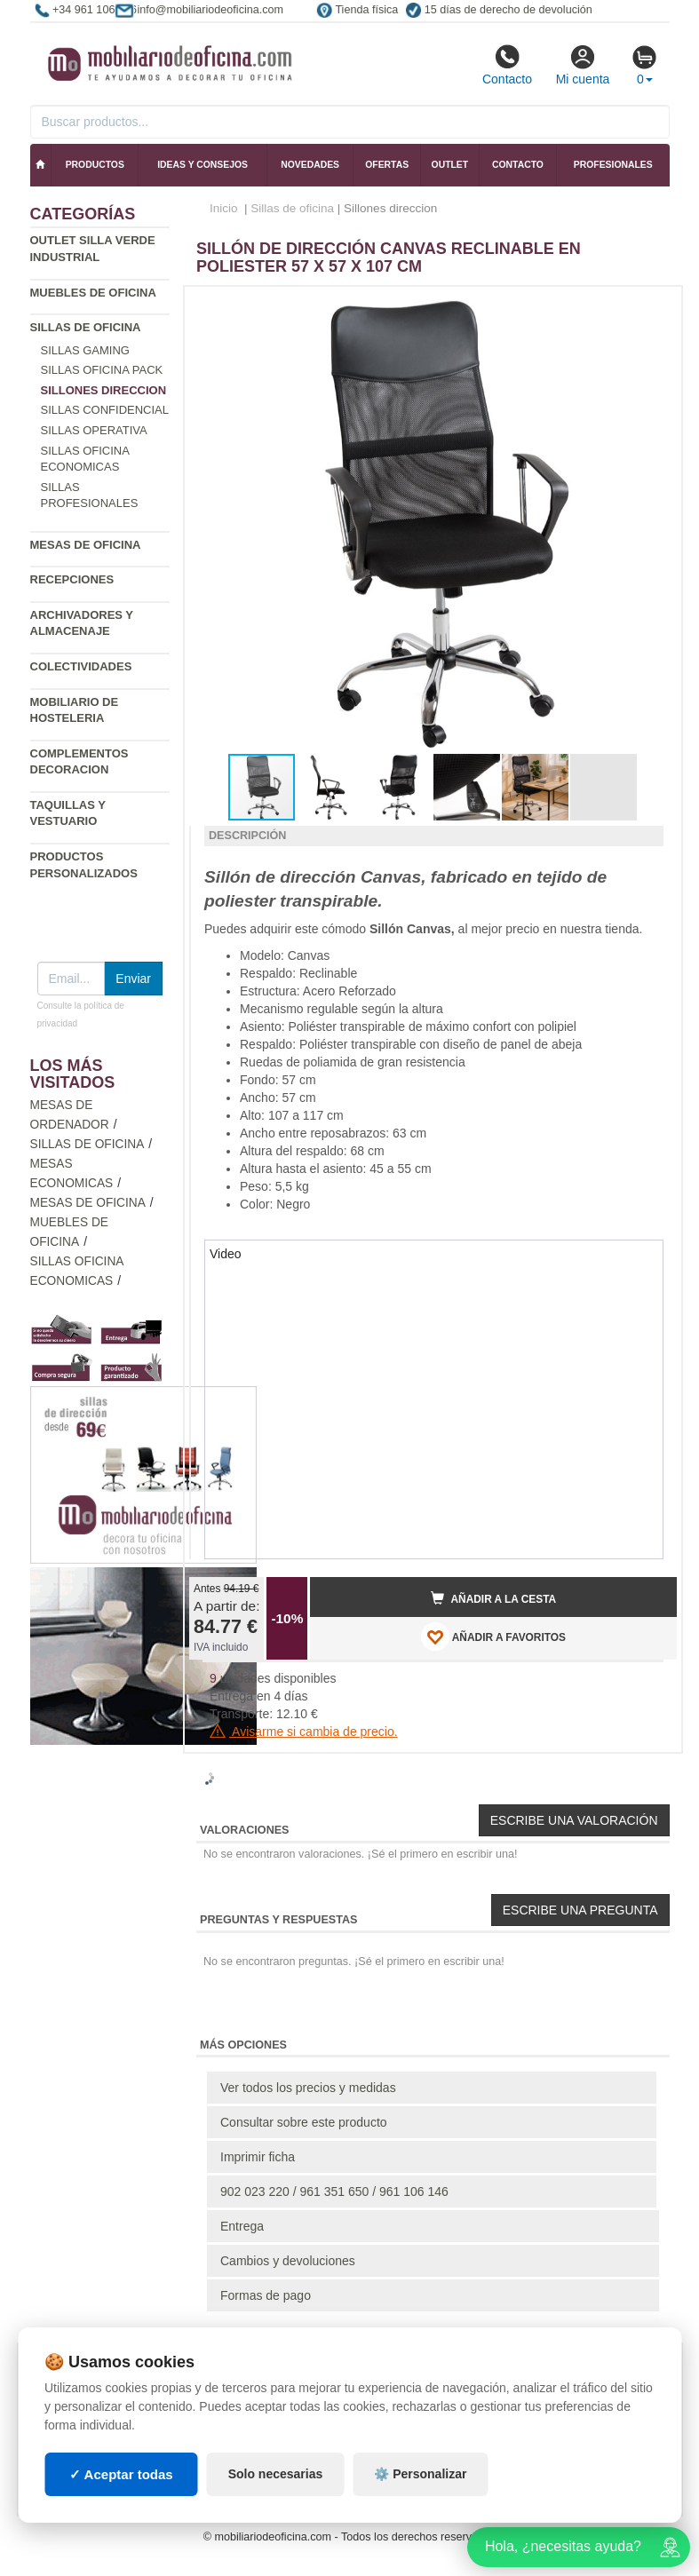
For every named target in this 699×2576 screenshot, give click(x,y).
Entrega (242, 2226)
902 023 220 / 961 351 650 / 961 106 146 (334, 2191)
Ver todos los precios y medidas (308, 2088)
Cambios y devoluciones (287, 2261)
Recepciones (72, 579)
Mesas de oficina (85, 544)
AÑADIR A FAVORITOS (493, 1636)
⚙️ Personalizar (420, 2474)
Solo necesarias (275, 2474)
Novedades (310, 165)
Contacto (507, 65)
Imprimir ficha (257, 2157)
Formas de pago (265, 2295)
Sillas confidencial (105, 409)
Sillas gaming (85, 350)
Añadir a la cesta (494, 1598)
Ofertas (387, 165)
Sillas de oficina (85, 327)
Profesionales (613, 165)
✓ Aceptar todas (121, 2474)
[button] (647, 307)
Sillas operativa (94, 430)
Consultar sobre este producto (303, 2122)
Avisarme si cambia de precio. (304, 1731)
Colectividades (81, 666)
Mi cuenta (583, 65)
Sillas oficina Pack (102, 369)
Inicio (224, 208)
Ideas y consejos (202, 165)
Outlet (450, 165)
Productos (95, 165)
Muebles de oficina (93, 292)
